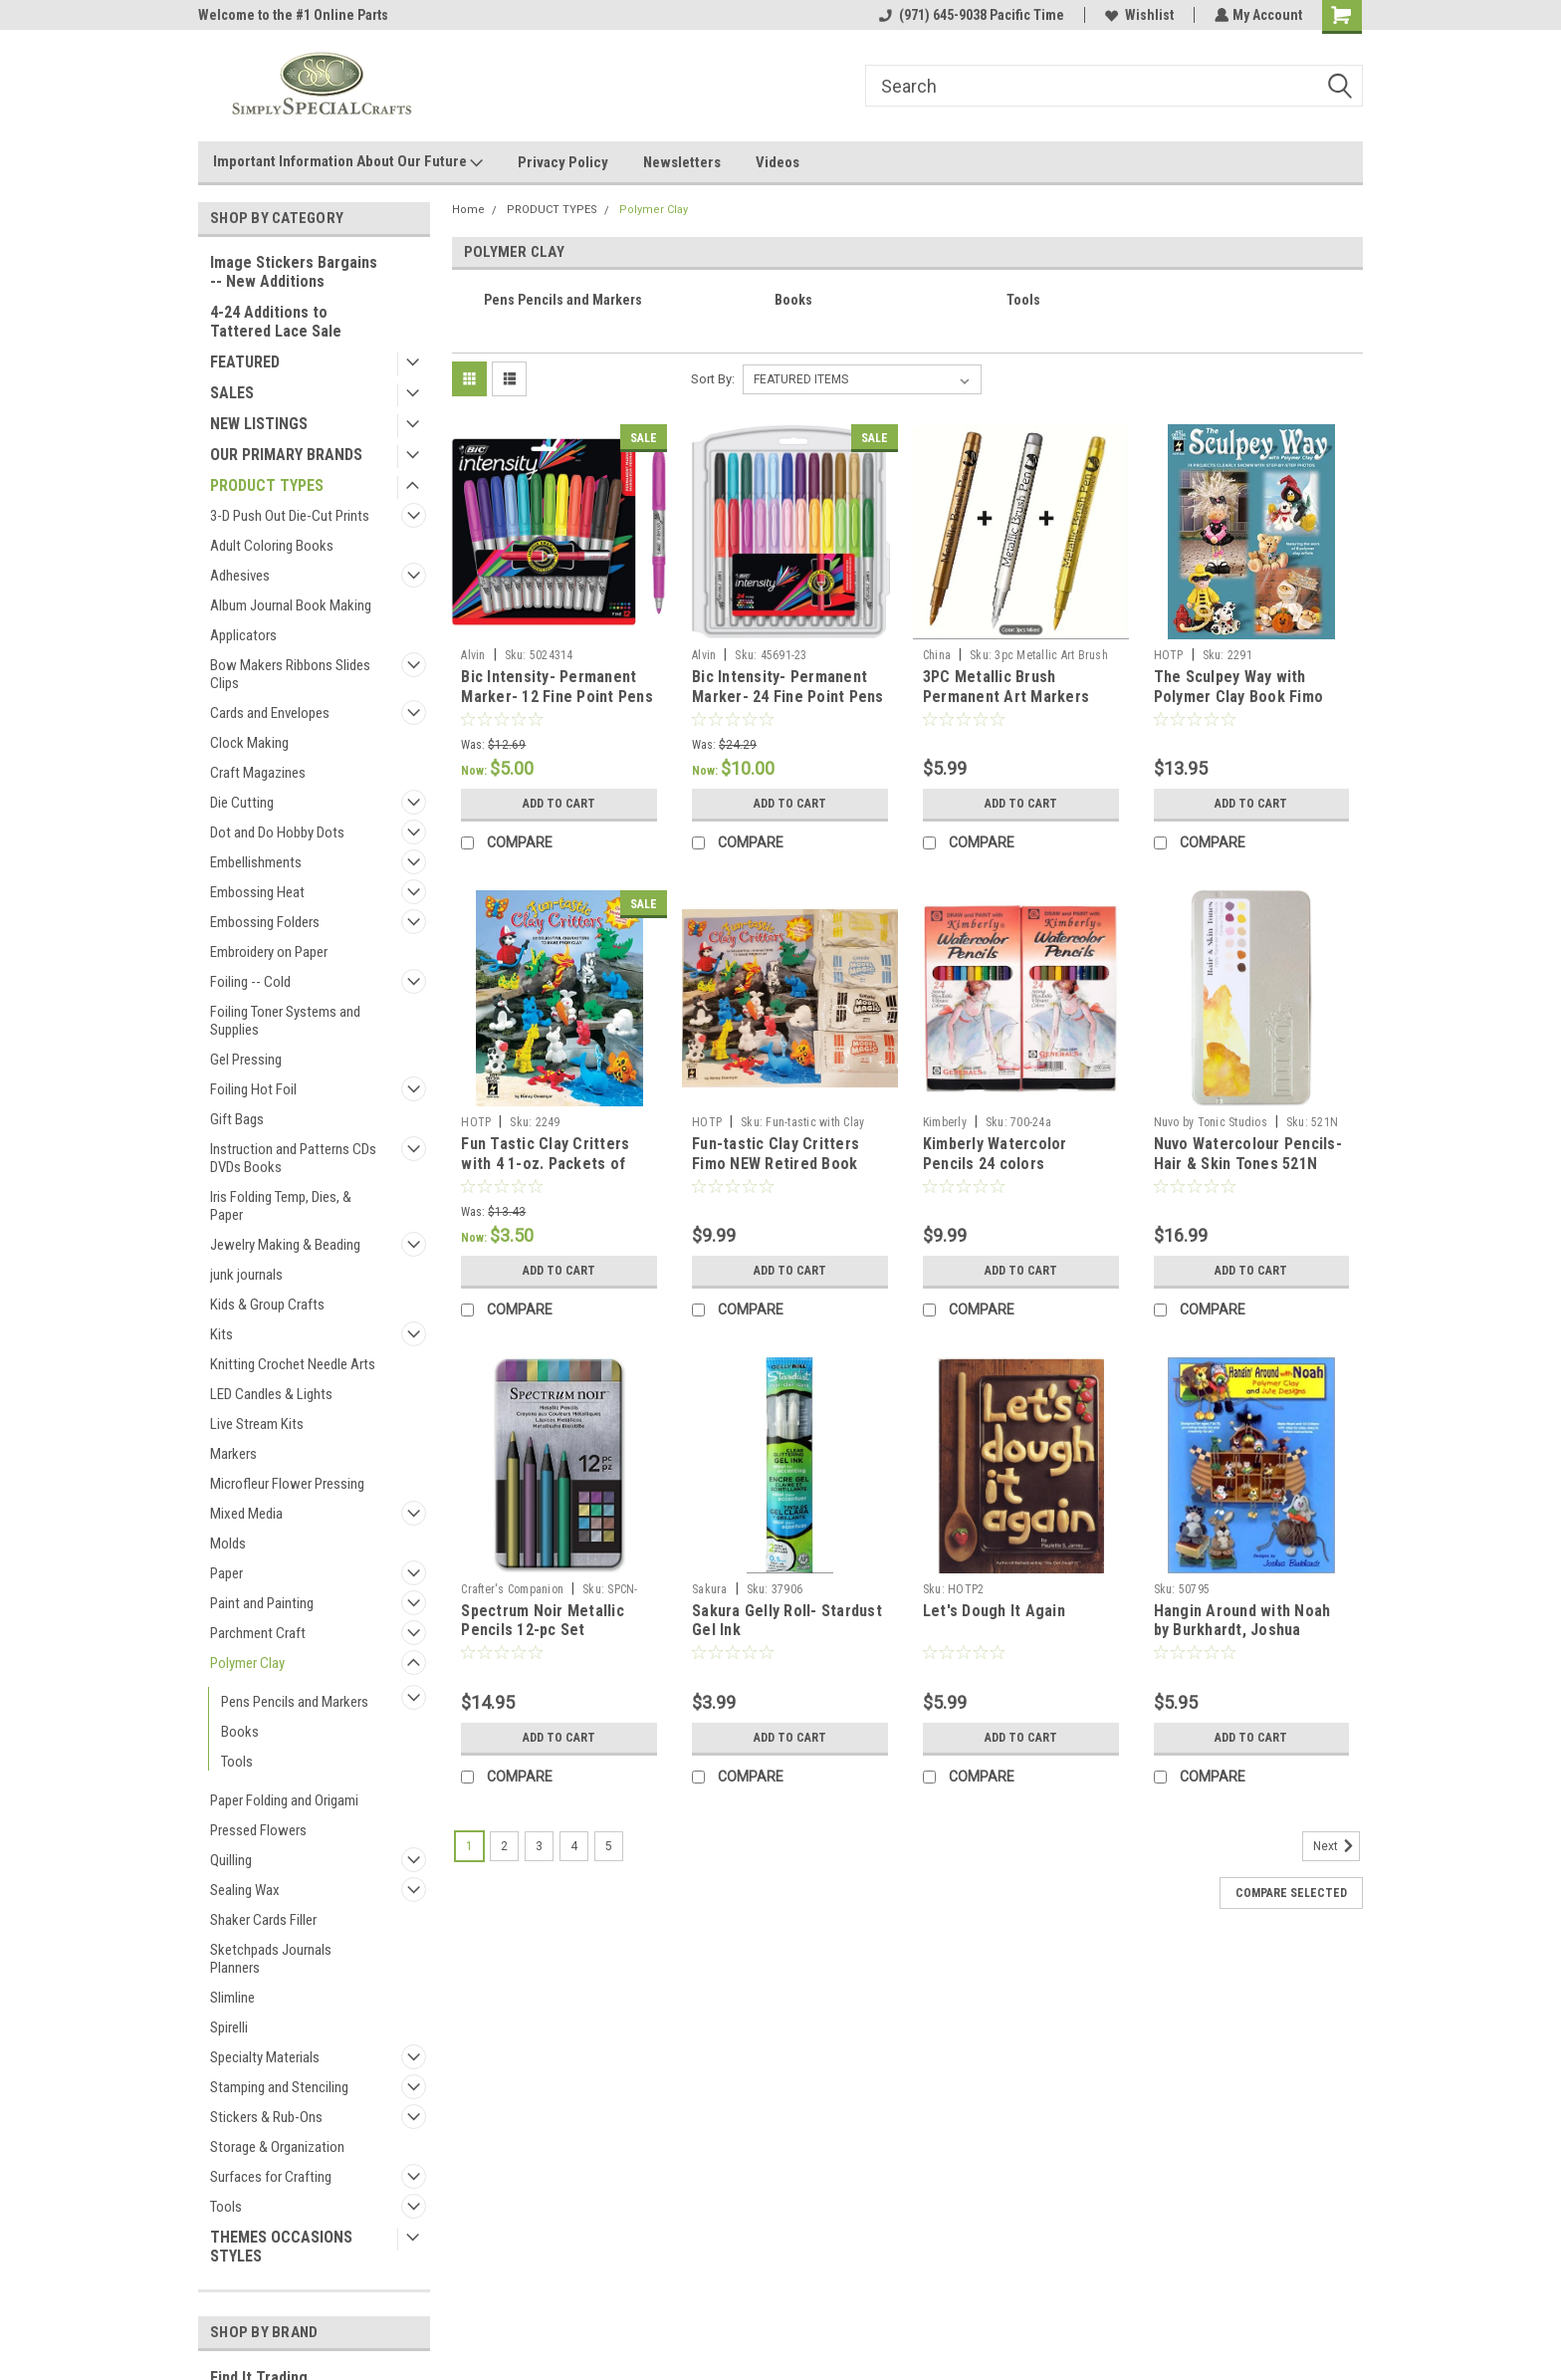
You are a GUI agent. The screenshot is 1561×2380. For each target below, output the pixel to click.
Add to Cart (559, 804)
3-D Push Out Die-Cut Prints (289, 516)
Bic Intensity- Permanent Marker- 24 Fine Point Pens (788, 686)
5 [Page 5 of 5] (608, 1846)
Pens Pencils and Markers (294, 1702)
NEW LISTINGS (259, 423)
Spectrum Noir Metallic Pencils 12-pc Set (542, 1620)
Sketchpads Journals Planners (271, 1959)
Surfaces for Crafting (271, 2177)
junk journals (246, 1275)
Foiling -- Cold (250, 982)
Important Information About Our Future (348, 162)
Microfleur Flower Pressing (287, 1484)
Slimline (232, 1998)
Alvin (473, 655)
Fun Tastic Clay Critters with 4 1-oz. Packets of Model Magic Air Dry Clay (548, 1163)
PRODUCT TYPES (267, 485)
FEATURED (245, 362)
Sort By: (713, 378)
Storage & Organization (277, 2147)
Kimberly (945, 1122)
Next (1336, 1846)
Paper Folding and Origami (284, 1800)
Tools (237, 1762)
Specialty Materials (265, 2057)
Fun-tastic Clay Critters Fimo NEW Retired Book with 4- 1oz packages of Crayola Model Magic (777, 1173)
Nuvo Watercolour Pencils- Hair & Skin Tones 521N (1248, 1153)
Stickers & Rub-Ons (266, 2117)
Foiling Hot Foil (253, 1089)
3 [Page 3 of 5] (539, 1846)
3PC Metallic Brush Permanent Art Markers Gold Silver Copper (1006, 696)
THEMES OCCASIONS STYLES (281, 2246)
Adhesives (240, 576)
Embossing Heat (257, 892)
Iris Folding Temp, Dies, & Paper (280, 1206)
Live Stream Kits (257, 1424)
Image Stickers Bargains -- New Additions (293, 272)
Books (240, 1732)
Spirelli (229, 2027)
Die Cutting (242, 803)
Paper (226, 1573)
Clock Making (249, 743)
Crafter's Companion (512, 1589)
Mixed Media (246, 1514)
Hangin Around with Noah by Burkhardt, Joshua (1242, 1620)
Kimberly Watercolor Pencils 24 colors (995, 1153)
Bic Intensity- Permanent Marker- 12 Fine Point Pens (557, 686)
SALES (232, 392)
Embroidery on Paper (269, 952)
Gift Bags (237, 1119)
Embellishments (256, 862)
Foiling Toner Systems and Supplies (285, 1021)
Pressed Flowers (258, 1830)
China (937, 655)
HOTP (1169, 655)
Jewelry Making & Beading (285, 1245)
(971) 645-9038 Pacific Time (969, 15)
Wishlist (1137, 15)
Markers (233, 1454)
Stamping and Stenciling (279, 2087)
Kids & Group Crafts (267, 1304)
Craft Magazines (258, 773)
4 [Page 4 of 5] (573, 1846)
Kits (221, 1334)
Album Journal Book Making (290, 605)
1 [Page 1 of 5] (469, 1846)
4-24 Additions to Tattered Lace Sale (275, 322)
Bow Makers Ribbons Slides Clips (290, 674)
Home (468, 209)
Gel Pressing (246, 1060)
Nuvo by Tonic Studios (1210, 1122)
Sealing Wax (245, 1890)
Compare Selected (1291, 1893)
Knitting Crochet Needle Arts (292, 1364)
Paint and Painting (262, 1603)
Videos (777, 162)
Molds (228, 1543)
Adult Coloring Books (272, 546)
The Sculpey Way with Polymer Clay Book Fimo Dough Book (1239, 696)
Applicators (243, 635)
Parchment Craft (258, 1633)
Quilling (231, 1860)
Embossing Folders (265, 922)
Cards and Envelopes (270, 713)
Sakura (710, 1589)
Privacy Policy (563, 162)
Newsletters (682, 162)
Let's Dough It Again (994, 1610)
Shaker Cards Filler (263, 1920)
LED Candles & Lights (271, 1394)
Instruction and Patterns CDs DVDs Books (293, 1158)
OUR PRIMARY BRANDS (286, 454)
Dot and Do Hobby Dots (277, 832)
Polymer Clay (247, 1663)
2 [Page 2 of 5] (504, 1846)
